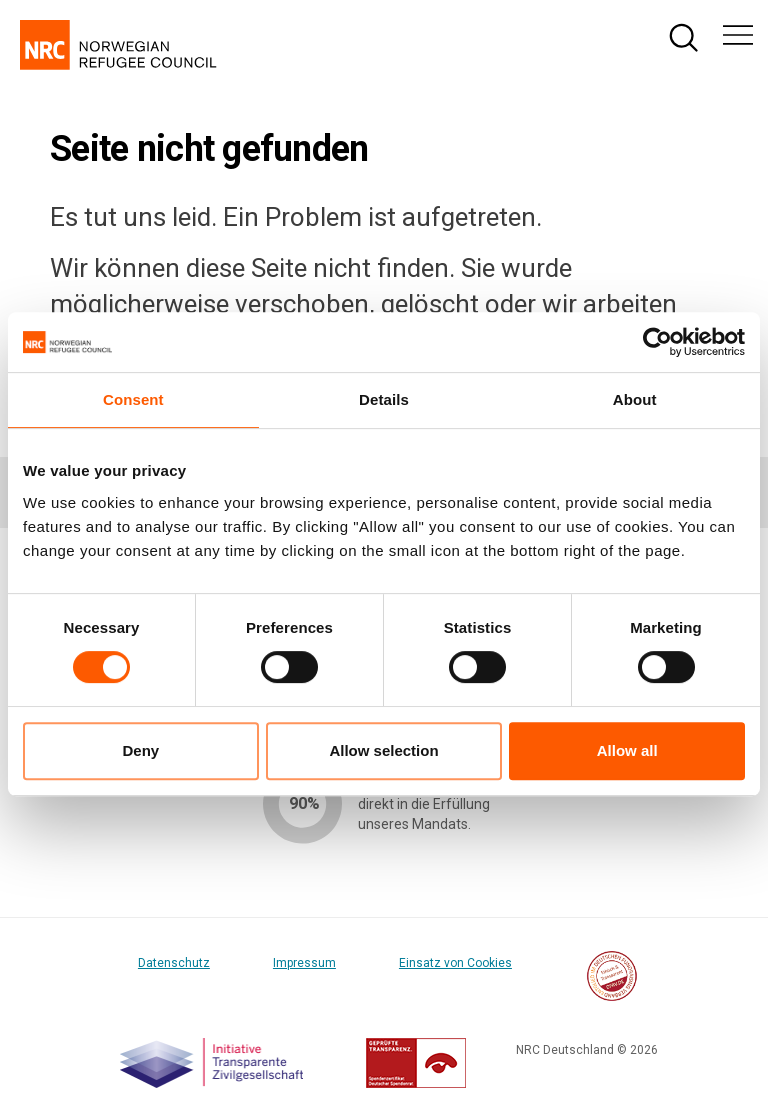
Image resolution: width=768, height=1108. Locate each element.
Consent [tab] (133, 399)
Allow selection (383, 750)
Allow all (627, 750)
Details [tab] (384, 399)
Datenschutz (174, 963)
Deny (140, 750)
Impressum (304, 963)
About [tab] (635, 399)
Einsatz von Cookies (455, 963)
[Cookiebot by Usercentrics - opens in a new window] (657, 342)
